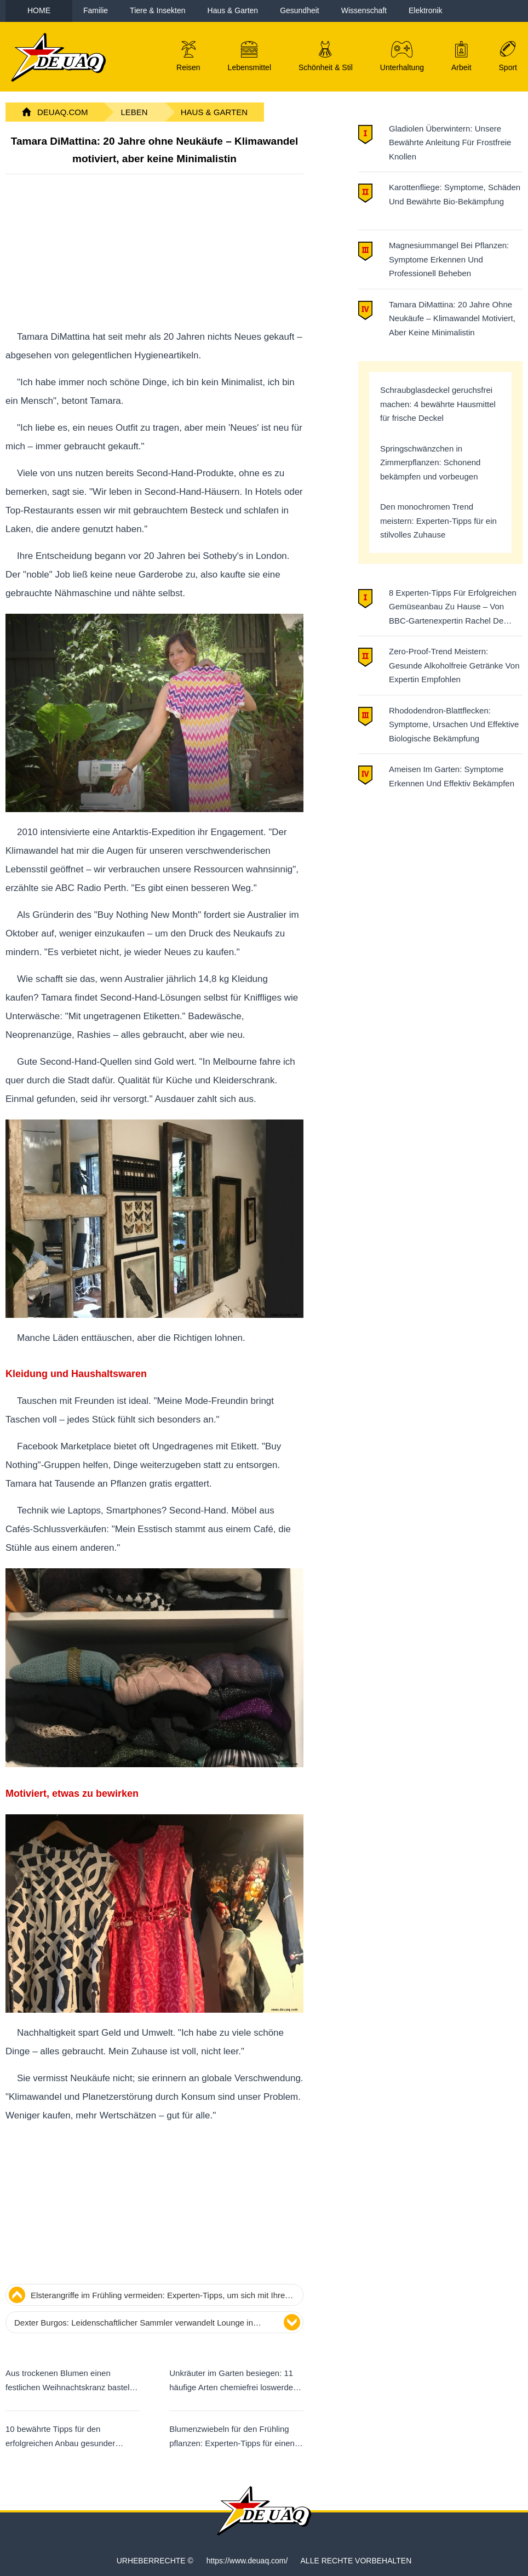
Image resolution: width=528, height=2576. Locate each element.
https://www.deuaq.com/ (247, 2560)
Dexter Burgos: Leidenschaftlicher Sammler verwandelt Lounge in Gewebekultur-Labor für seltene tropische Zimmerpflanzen (133, 2324)
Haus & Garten (214, 112)
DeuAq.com (62, 112)
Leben (134, 112)
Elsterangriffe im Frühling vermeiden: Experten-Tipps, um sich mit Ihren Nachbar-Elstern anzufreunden (160, 2297)
